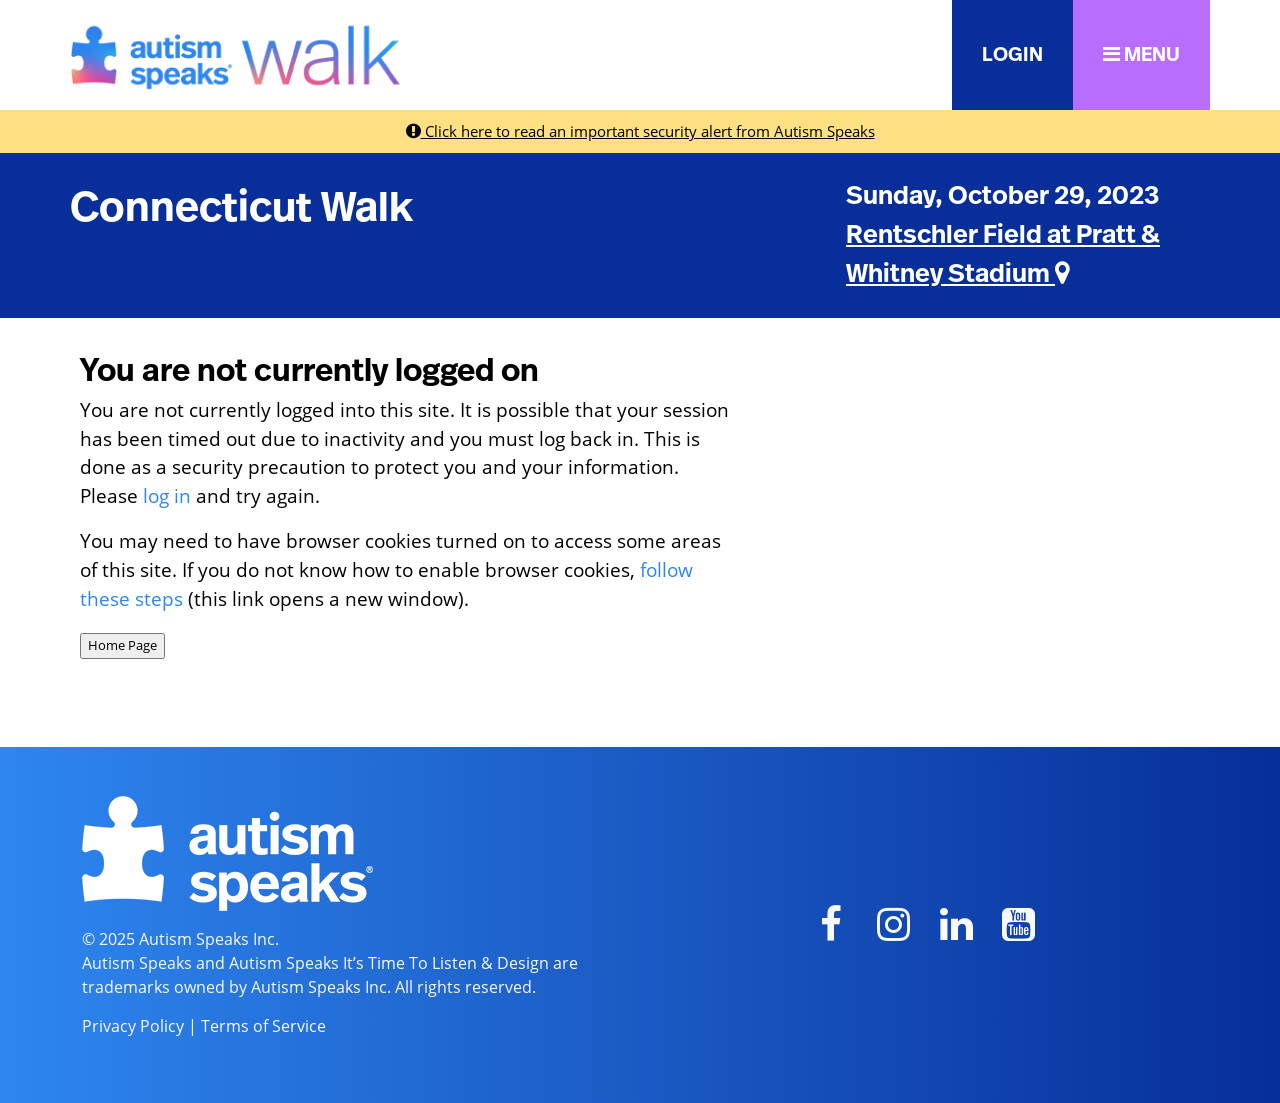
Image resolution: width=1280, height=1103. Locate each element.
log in (167, 495)
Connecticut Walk (241, 208)
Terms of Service (263, 1026)
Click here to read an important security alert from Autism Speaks (640, 131)
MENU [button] (1141, 54)
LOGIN (1012, 55)
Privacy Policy (133, 1026)
